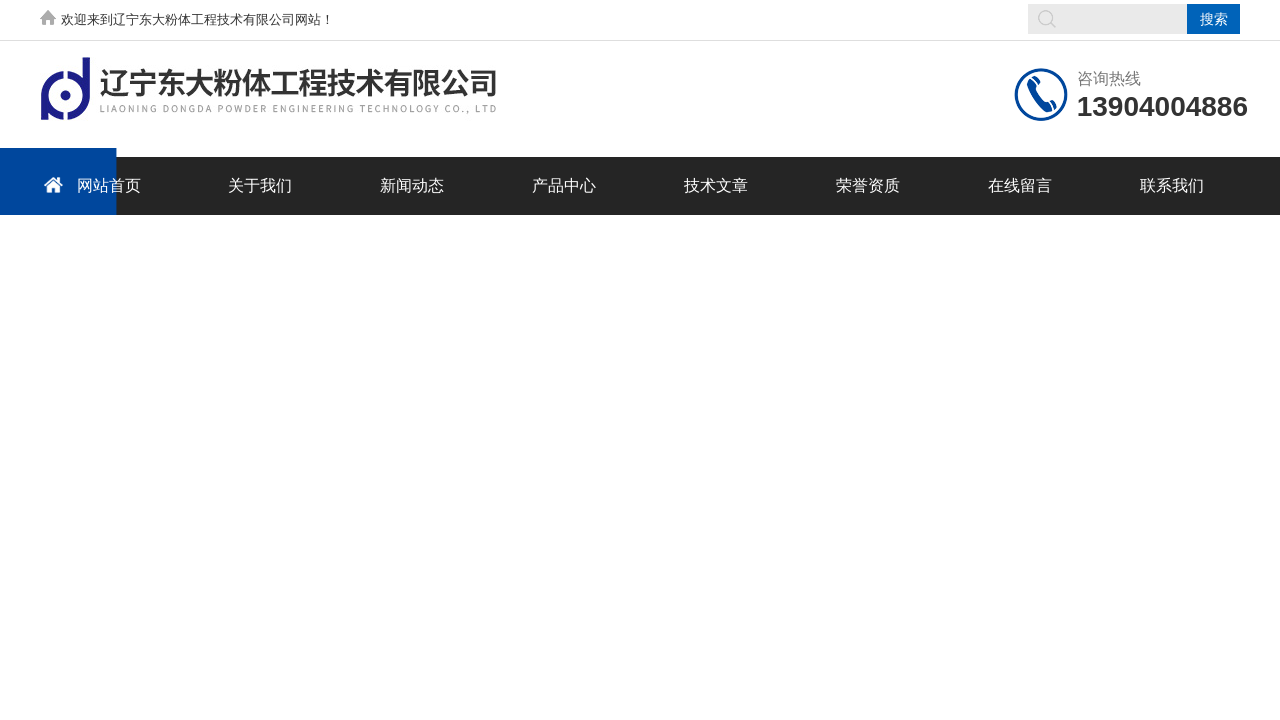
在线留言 (1020, 185)
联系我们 (1172, 185)
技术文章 (716, 185)
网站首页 (89, 184)
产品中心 (564, 185)
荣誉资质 (868, 185)
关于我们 (260, 185)
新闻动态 (412, 185)
